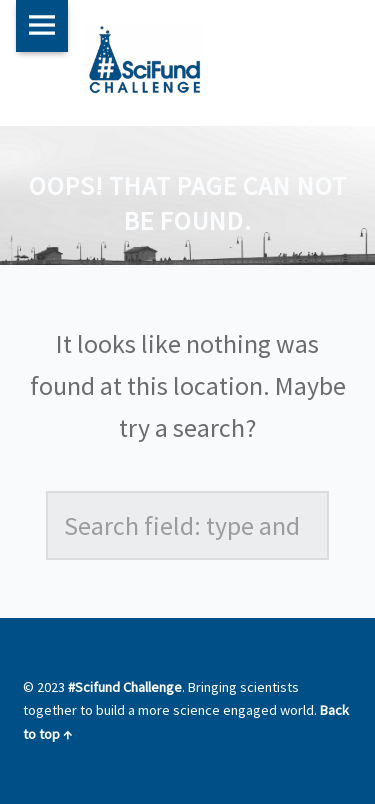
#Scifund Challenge (125, 687)
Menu (42, 26)
